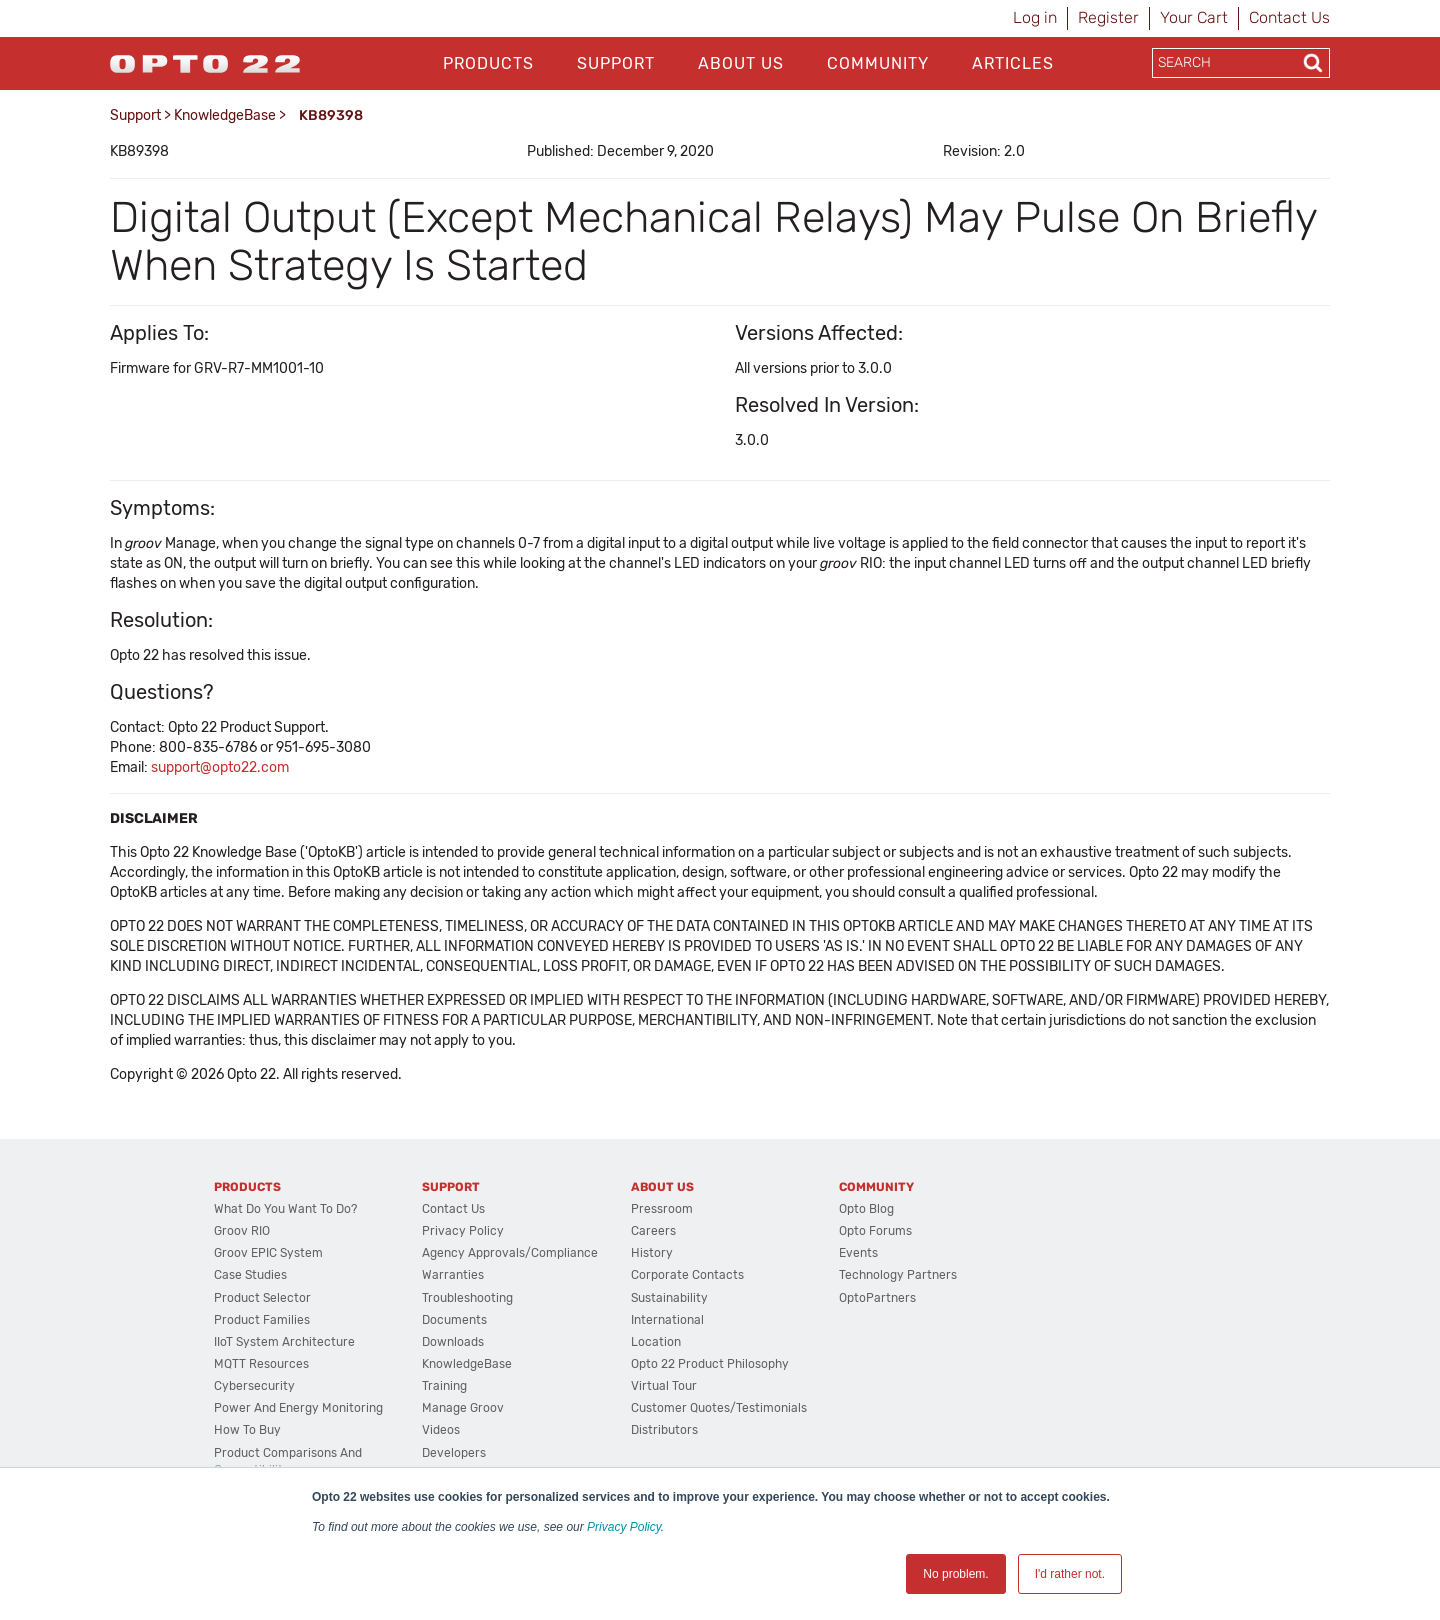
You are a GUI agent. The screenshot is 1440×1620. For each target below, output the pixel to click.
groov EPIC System (268, 1253)
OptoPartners (877, 1298)
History (652, 1253)
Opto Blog (866, 1209)
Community (878, 63)
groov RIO (242, 1231)
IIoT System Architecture (284, 1342)
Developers (454, 1453)
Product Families (262, 1320)
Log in (1035, 17)
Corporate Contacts (687, 1275)
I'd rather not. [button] (1070, 1574)
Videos (441, 1430)
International (667, 1320)
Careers (653, 1231)
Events (858, 1253)
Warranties (453, 1275)
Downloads (453, 1342)
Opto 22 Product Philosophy (710, 1364)
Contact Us (1289, 17)
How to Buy (247, 1430)
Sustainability (669, 1298)
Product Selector (262, 1298)
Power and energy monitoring (298, 1408)
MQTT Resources (261, 1364)
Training (444, 1386)
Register (1108, 17)
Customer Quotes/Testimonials (719, 1408)
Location (656, 1342)
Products (488, 63)
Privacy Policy (624, 1527)
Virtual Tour (664, 1386)
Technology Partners (898, 1275)
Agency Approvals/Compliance (510, 1253)
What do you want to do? (285, 1209)
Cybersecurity (254, 1386)
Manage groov (463, 1408)
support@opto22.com (220, 767)
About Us (741, 63)
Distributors (664, 1430)
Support (616, 63)
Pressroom (662, 1209)
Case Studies (250, 1275)
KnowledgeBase (225, 115)
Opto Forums (875, 1231)
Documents (454, 1320)
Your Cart (1194, 17)
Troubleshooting (467, 1298)
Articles (1013, 63)
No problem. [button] (955, 1574)
